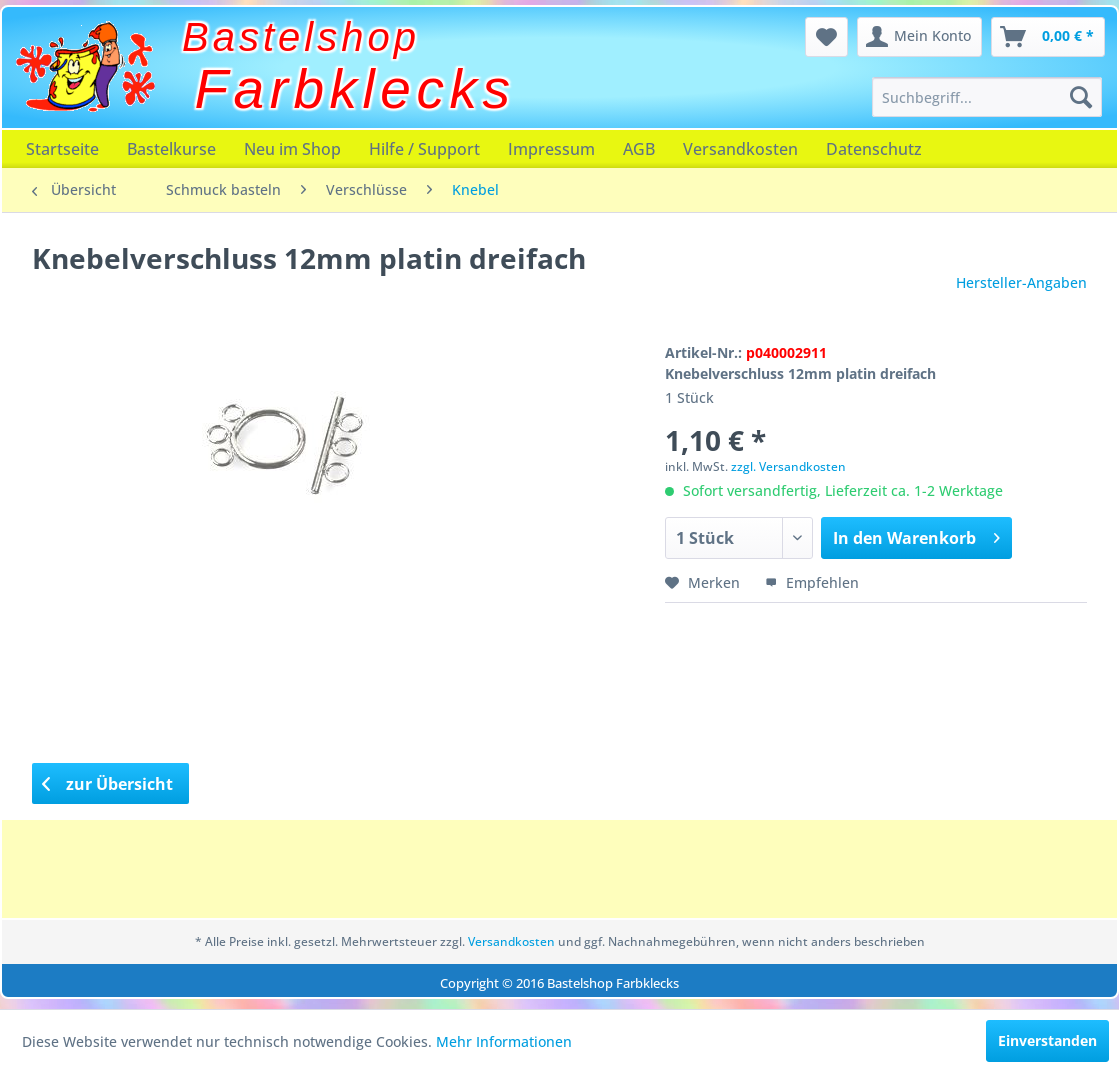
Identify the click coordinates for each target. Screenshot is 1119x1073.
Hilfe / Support (424, 149)
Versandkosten (740, 149)
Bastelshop (301, 37)
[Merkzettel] (826, 37)
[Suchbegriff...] (987, 97)
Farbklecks (355, 89)
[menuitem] (987, 97)
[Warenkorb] (1048, 37)
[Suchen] (1081, 97)
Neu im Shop (292, 149)
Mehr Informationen (504, 1041)
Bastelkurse (171, 149)
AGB (639, 149)
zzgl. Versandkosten (788, 466)
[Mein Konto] (919, 37)
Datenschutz (874, 149)
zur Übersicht (108, 784)
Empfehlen (812, 582)
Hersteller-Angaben (1021, 282)
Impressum (551, 149)
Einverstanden (1047, 1040)
